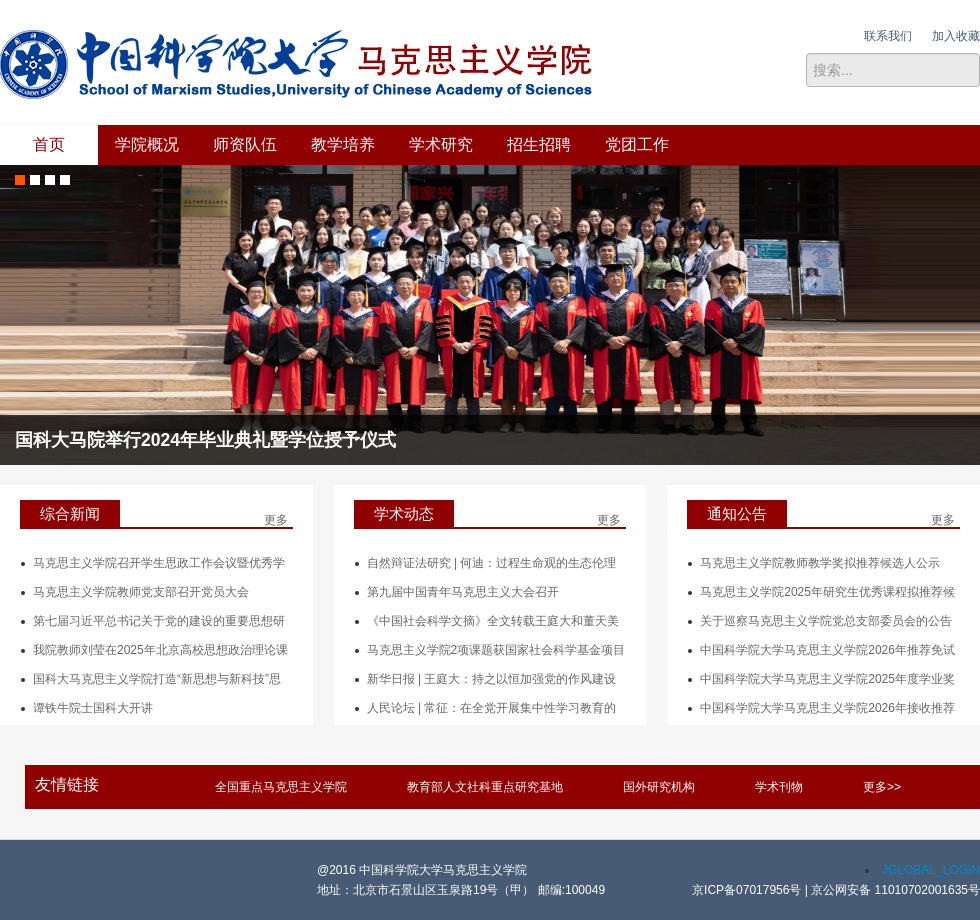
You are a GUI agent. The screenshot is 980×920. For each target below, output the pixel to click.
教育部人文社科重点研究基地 (485, 787)
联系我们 (888, 36)
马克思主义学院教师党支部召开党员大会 (141, 592)
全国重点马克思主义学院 (281, 787)
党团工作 (637, 144)
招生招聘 (539, 144)
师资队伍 (245, 144)
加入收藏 (956, 36)
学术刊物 (779, 787)
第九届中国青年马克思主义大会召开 (463, 592)
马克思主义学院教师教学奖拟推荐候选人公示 (820, 563)
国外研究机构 (659, 787)
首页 (49, 144)
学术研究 (441, 144)
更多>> (882, 787)
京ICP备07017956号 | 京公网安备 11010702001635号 (836, 890)
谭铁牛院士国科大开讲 (93, 708)
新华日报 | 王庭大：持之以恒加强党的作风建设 (492, 679)
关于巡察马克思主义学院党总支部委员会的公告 (826, 621)
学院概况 (147, 144)
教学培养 (343, 144)
